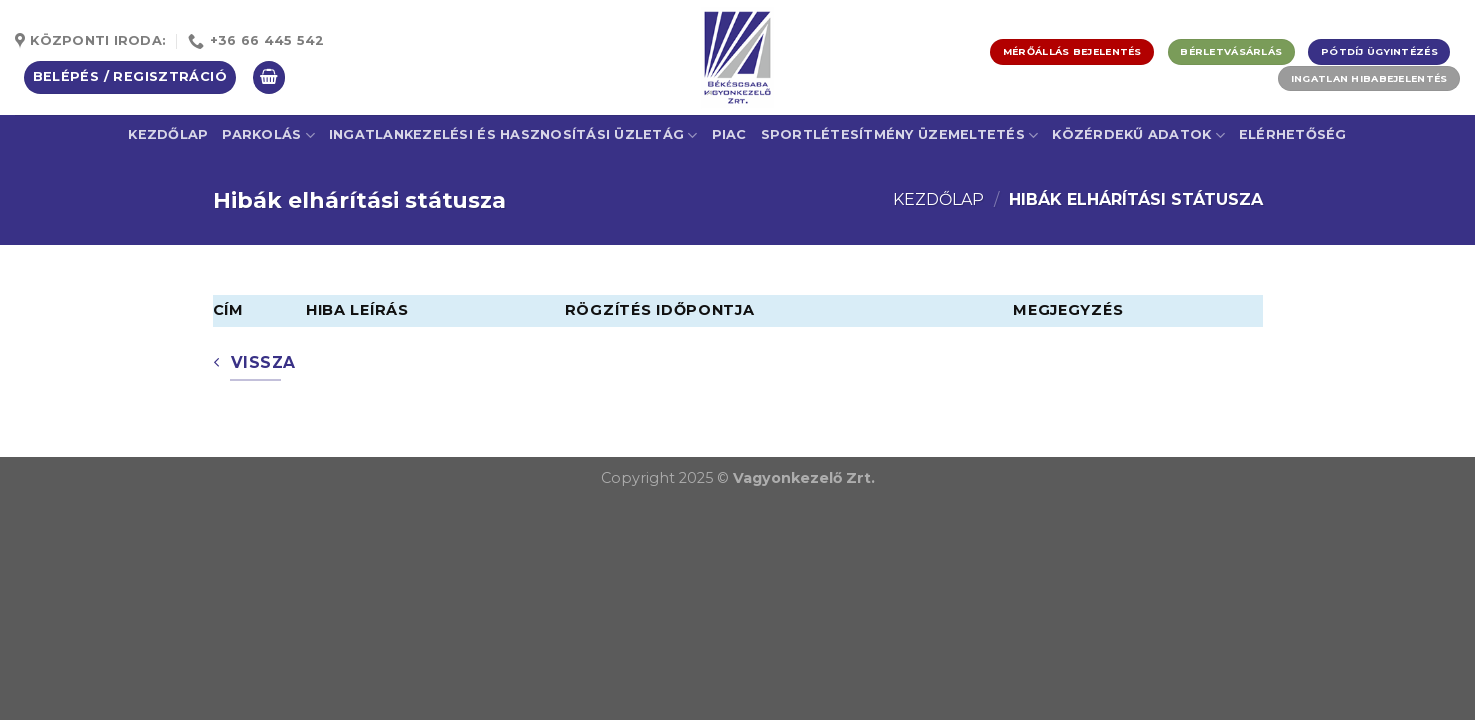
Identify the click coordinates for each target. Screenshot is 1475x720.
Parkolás (268, 135)
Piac (729, 134)
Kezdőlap (168, 134)
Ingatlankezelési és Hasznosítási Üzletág (513, 135)
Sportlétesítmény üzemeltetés (900, 135)
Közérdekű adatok (1138, 135)
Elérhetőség (1293, 134)
